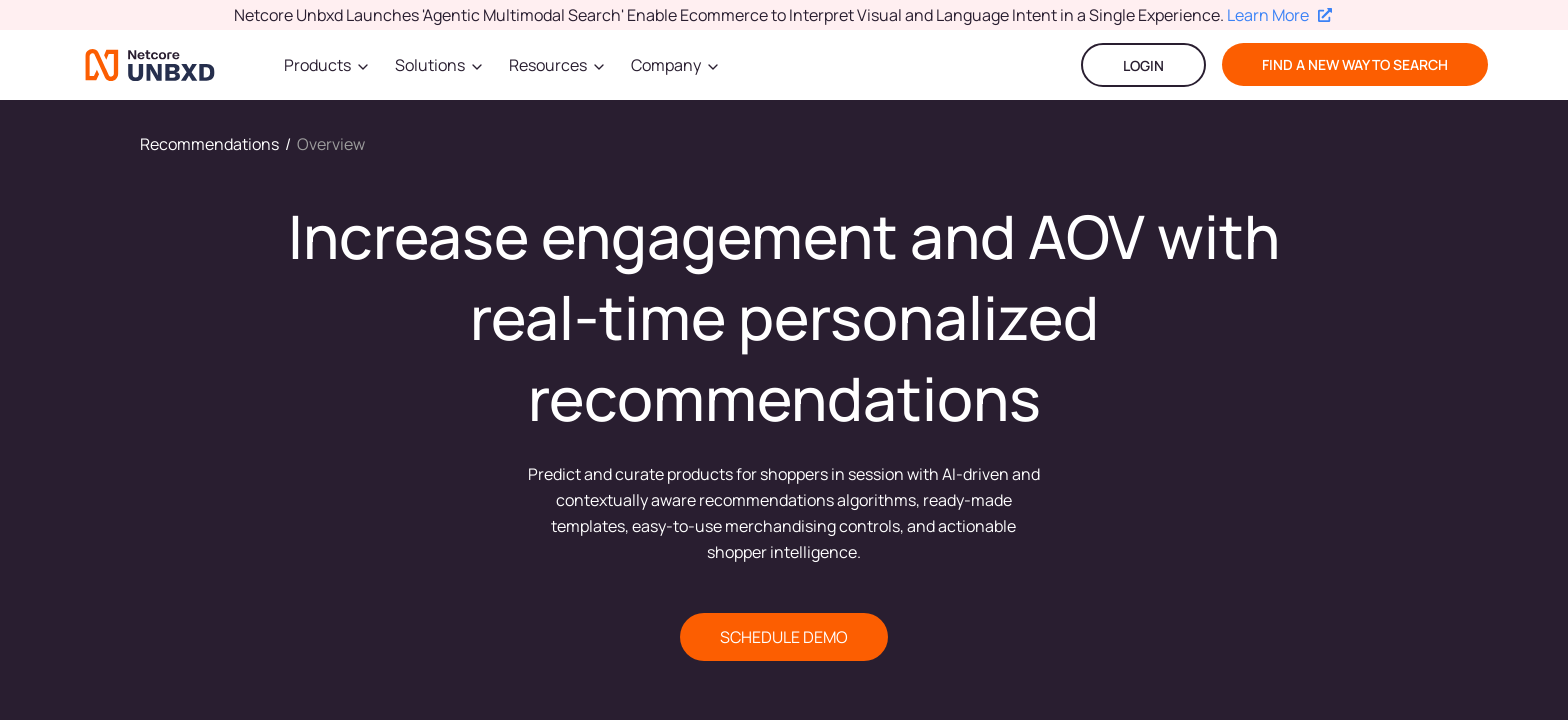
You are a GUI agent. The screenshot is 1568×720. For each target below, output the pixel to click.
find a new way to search (1355, 64)
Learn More (1279, 15)
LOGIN (1143, 65)
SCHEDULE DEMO (784, 637)
